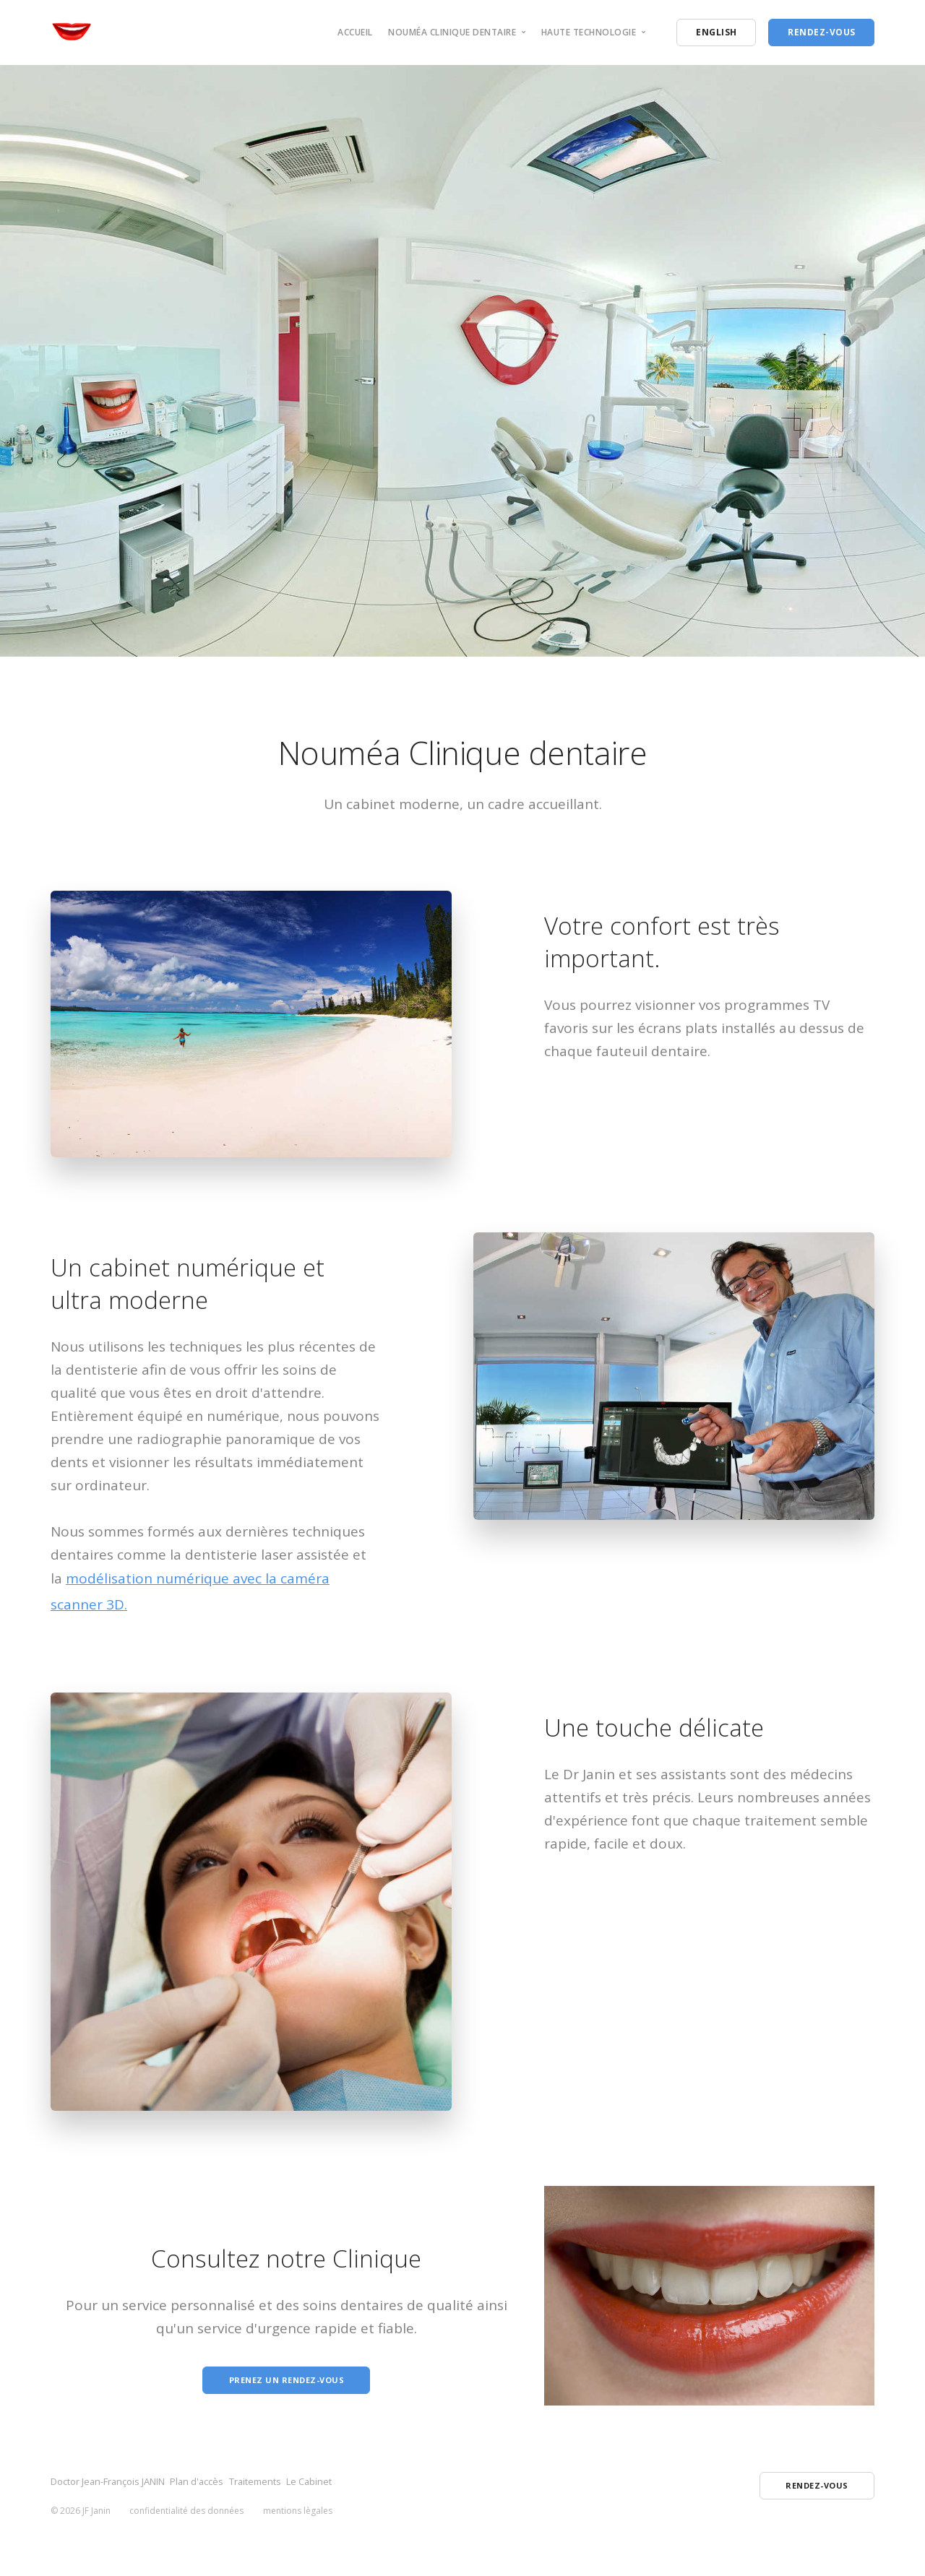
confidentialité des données (186, 2518)
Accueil (355, 32)
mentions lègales (297, 2518)
